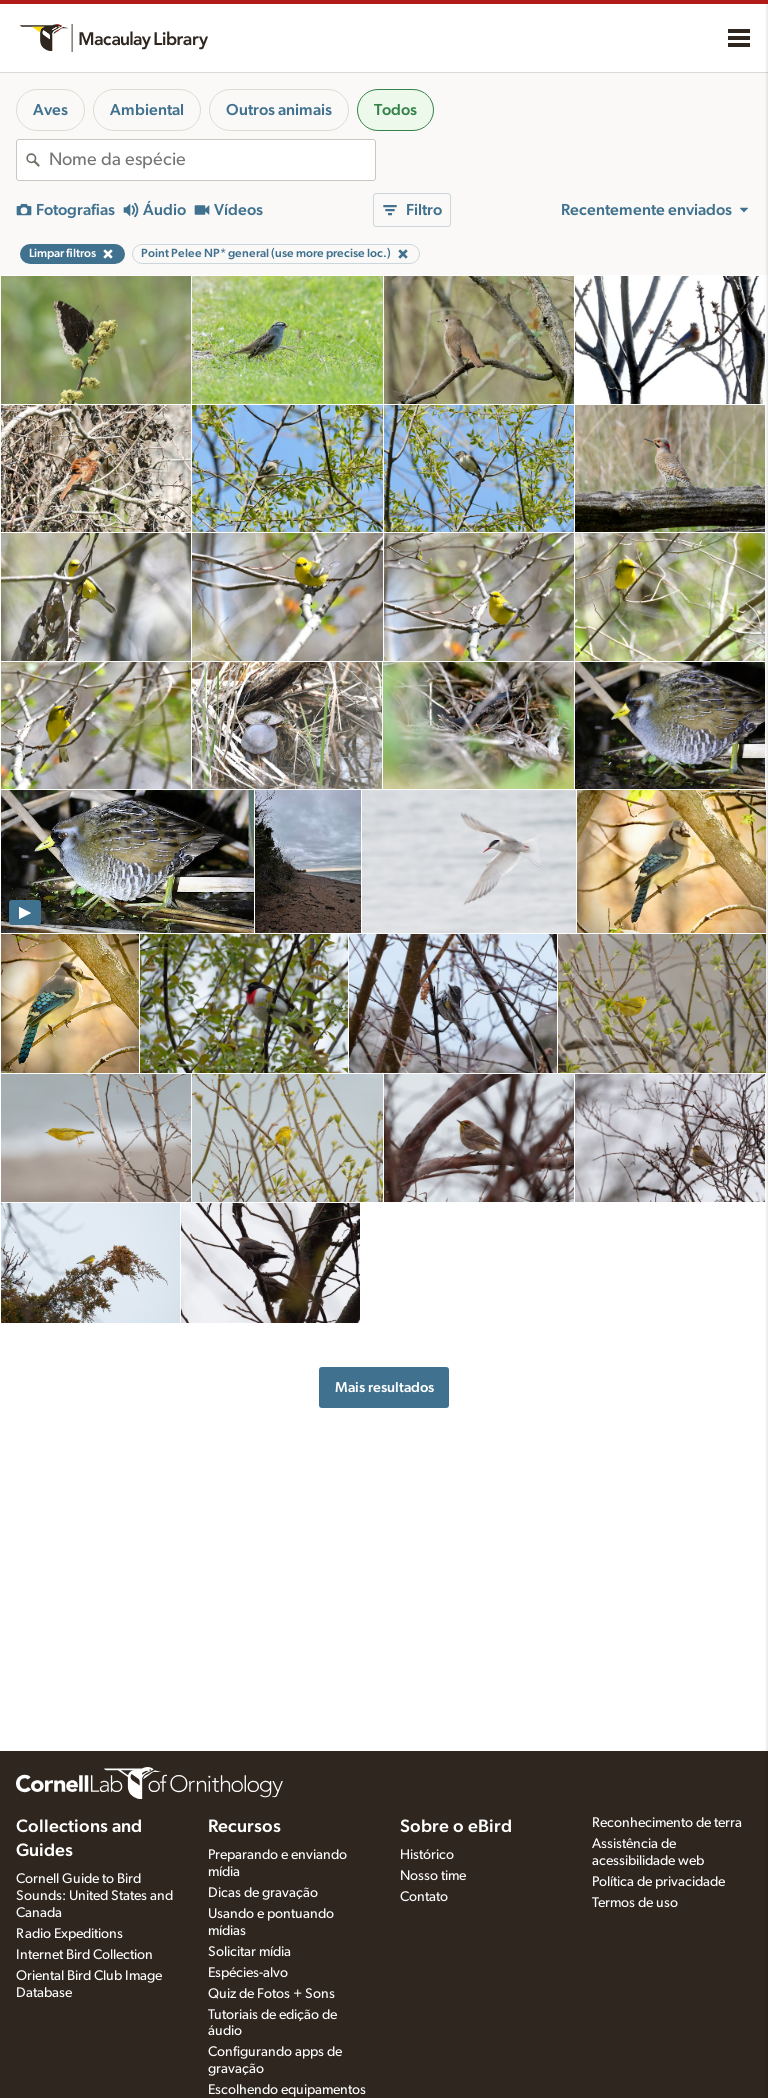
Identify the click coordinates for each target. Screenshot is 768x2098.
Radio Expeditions (69, 1934)
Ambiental (147, 110)
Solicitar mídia (249, 1952)
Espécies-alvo (248, 1973)
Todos (395, 110)
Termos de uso (635, 1903)
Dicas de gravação (263, 1893)
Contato (424, 1897)
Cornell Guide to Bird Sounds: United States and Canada (94, 1896)
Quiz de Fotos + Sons (271, 1994)
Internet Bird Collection (84, 1955)
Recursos (244, 1827)
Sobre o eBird (456, 1827)
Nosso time (433, 1876)
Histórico (427, 1855)
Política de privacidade (658, 1882)
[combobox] (212, 160)
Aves (50, 110)
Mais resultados (384, 1387)
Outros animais (279, 110)
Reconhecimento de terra (667, 1823)
